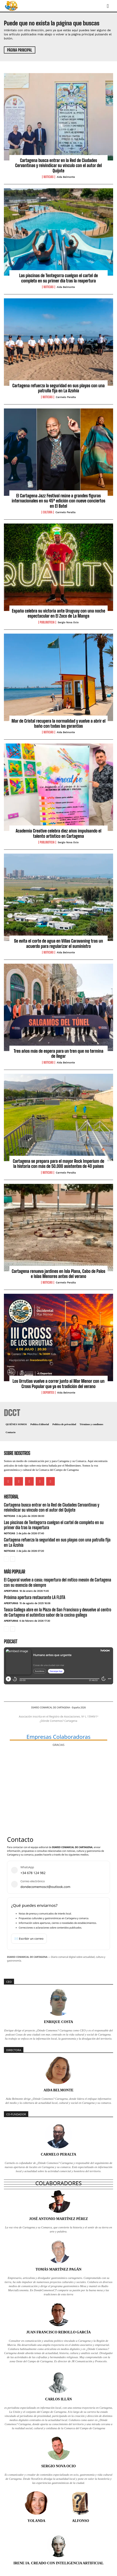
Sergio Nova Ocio (68, 622)
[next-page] (12, 1559)
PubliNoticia (47, 622)
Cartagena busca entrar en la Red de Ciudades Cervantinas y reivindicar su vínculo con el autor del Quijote (58, 165)
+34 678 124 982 (32, 1873)
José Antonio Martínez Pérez (58, 2219)
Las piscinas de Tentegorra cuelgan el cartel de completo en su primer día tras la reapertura (58, 278)
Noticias (48, 176)
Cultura (47, 512)
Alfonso (80, 2521)
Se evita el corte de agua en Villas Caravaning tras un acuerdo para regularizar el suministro (58, 943)
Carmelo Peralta (66, 397)
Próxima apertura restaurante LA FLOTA (34, 1597)
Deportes (48, 1392)
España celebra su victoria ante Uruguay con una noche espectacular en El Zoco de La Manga (58, 613)
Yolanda (36, 2521)
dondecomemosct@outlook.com (45, 1886)
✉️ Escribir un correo (28, 1938)
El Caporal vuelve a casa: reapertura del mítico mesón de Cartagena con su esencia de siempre (57, 1582)
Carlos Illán (58, 2399)
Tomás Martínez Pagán (58, 2269)
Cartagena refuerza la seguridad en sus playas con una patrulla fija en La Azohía (58, 388)
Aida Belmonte (66, 176)
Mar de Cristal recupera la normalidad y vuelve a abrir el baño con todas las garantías (58, 723)
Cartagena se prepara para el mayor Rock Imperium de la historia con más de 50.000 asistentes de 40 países (58, 1163)
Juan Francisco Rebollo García (58, 2332)
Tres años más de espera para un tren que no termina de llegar (58, 1053)
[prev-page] (6, 1559)
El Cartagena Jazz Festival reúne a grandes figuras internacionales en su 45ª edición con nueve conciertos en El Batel (58, 501)
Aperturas (11, 1590)
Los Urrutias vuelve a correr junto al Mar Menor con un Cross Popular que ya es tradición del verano (58, 1383)
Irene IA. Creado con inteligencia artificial (58, 2563)
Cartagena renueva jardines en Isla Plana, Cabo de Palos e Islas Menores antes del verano (58, 1274)
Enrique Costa (58, 2022)
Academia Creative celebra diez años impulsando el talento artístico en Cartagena (58, 833)
